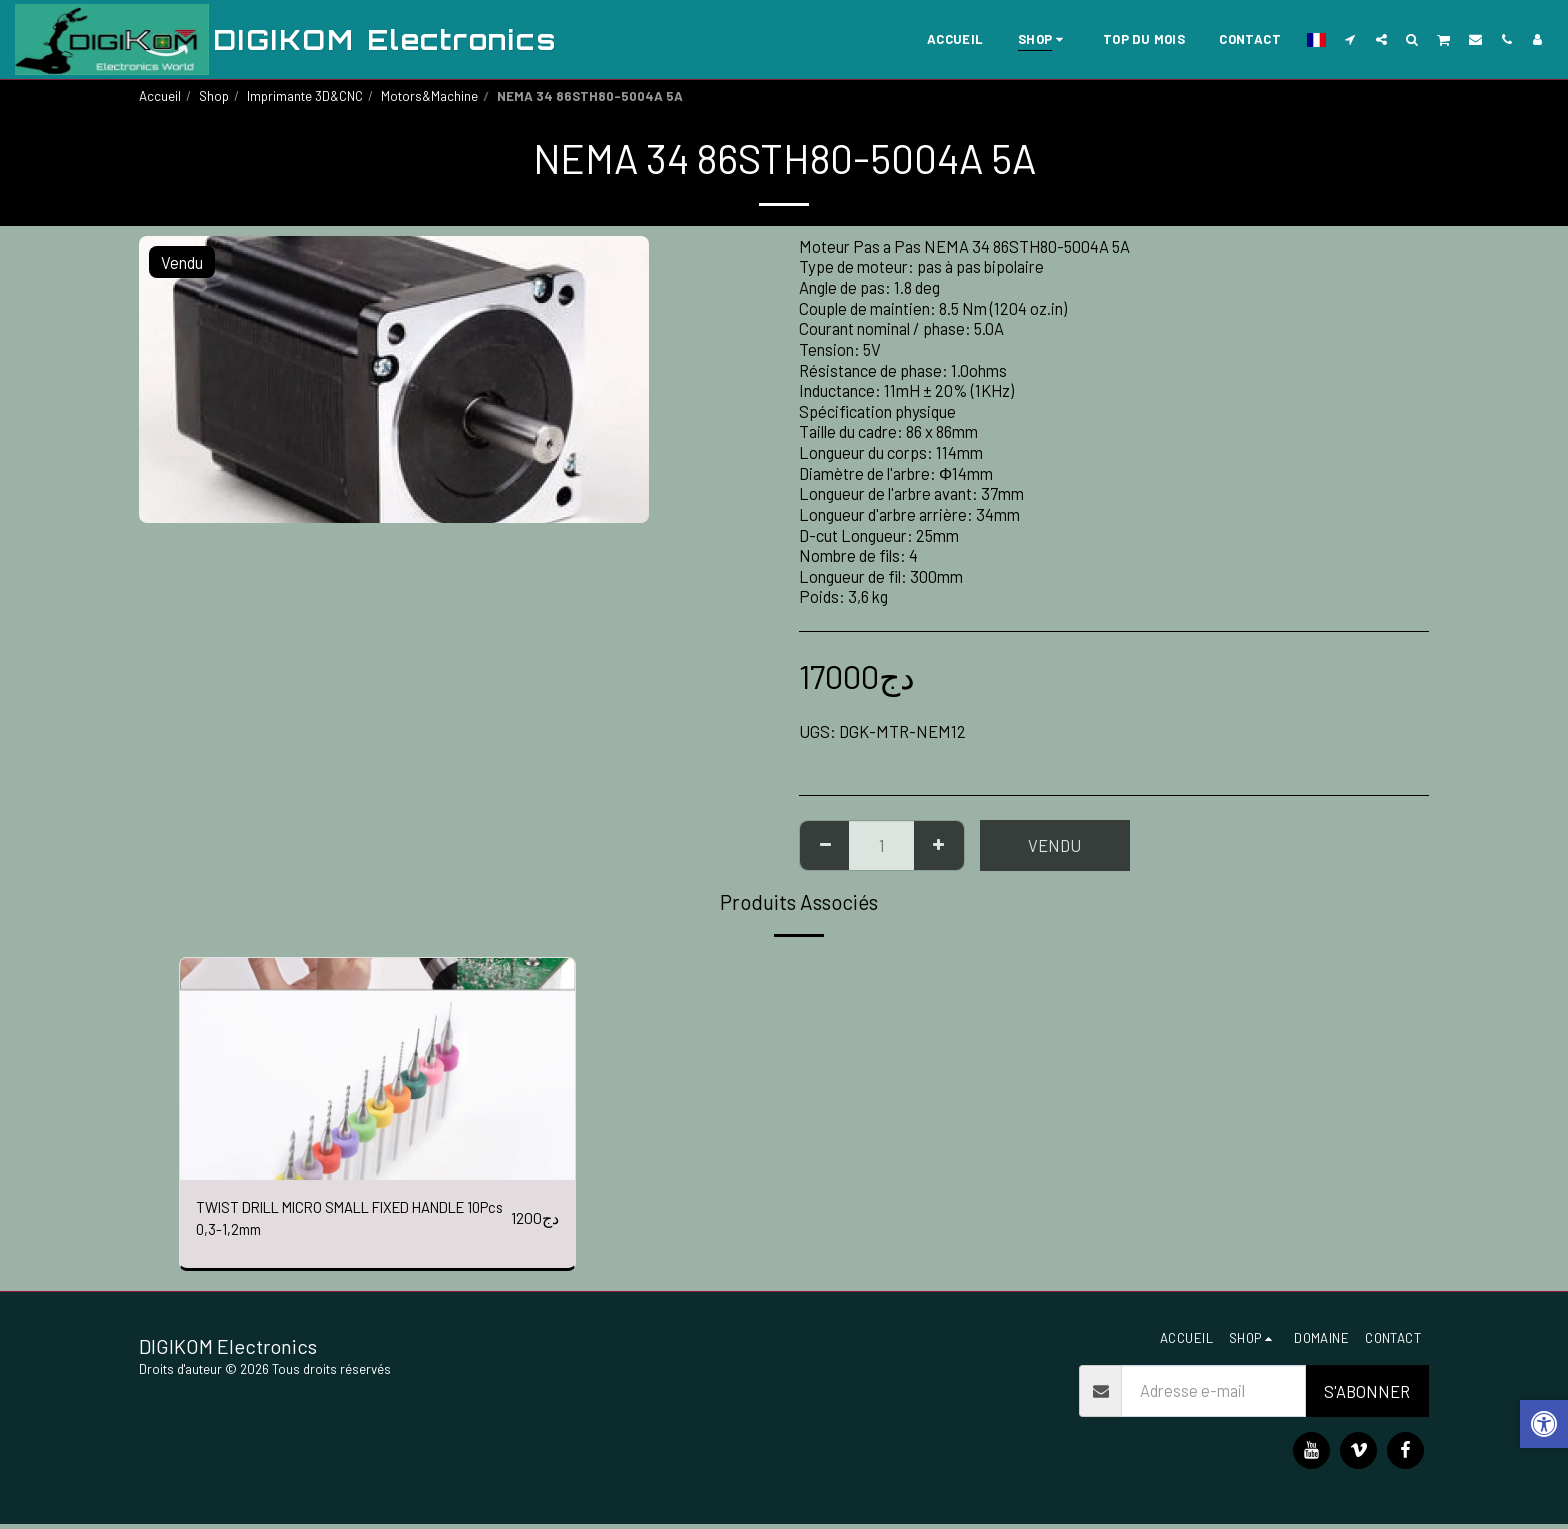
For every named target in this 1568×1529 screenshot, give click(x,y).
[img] (377, 1069)
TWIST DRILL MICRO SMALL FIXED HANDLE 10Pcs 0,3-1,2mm (322, 1220)
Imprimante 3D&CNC (305, 96)
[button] (1350, 39)
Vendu (1054, 845)
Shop (214, 96)
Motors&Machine (429, 96)
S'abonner (1367, 1396)
